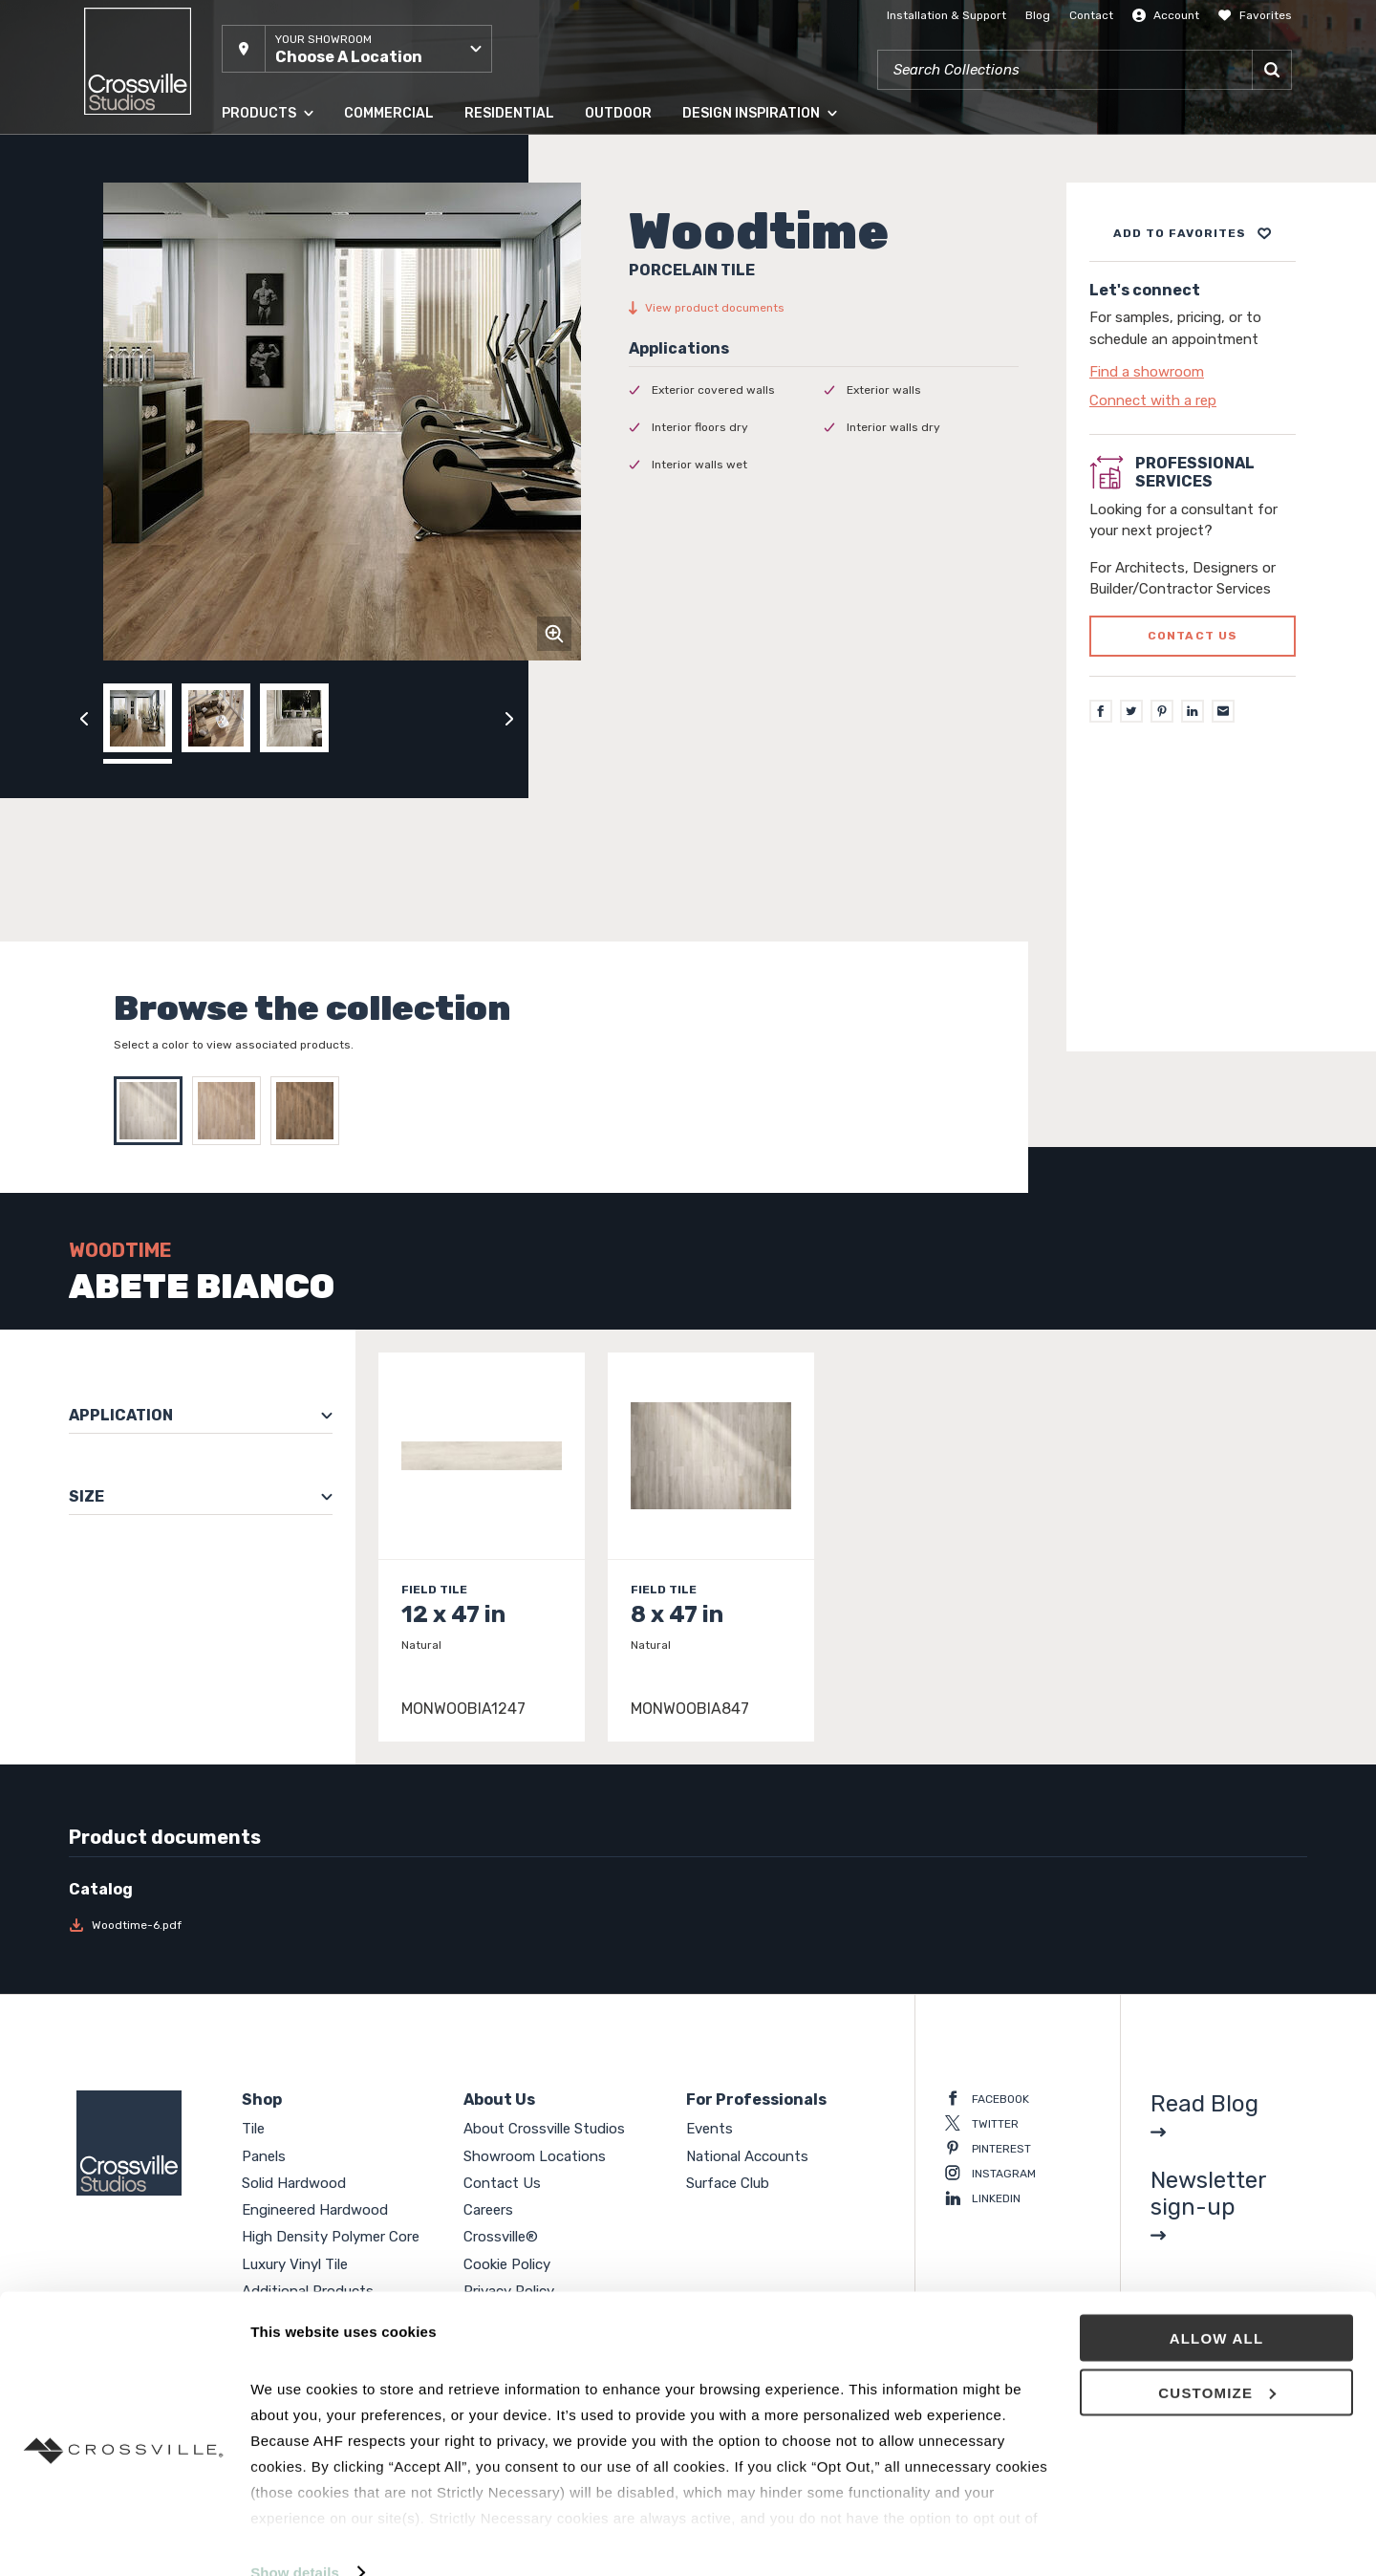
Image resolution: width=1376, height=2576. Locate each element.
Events (709, 2128)
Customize (1217, 2358)
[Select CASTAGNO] (231, 1110)
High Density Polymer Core (330, 2236)
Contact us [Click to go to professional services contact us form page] (1193, 635)
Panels (264, 2156)
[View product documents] (824, 307)
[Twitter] (1131, 711)
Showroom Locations (534, 2156)
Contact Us (502, 2183)
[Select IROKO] (309, 1110)
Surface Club (727, 2183)
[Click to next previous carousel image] (509, 717)
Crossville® (500, 2236)
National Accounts (747, 2156)
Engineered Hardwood (315, 2210)
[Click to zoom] (554, 634)
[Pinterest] (1161, 711)
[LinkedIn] (1192, 711)
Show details (294, 2538)
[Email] (1223, 711)
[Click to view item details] (481, 1547)
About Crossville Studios (544, 2128)
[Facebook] (1100, 711)
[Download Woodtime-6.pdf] (215, 1925)
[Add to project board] (1192, 233)
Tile (253, 2128)
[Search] (1272, 70)
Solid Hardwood (294, 2183)
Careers (488, 2210)
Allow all (1217, 2304)
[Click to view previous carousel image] (84, 717)
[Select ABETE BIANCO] (153, 1110)
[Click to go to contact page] (1192, 371)
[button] (357, 49)
